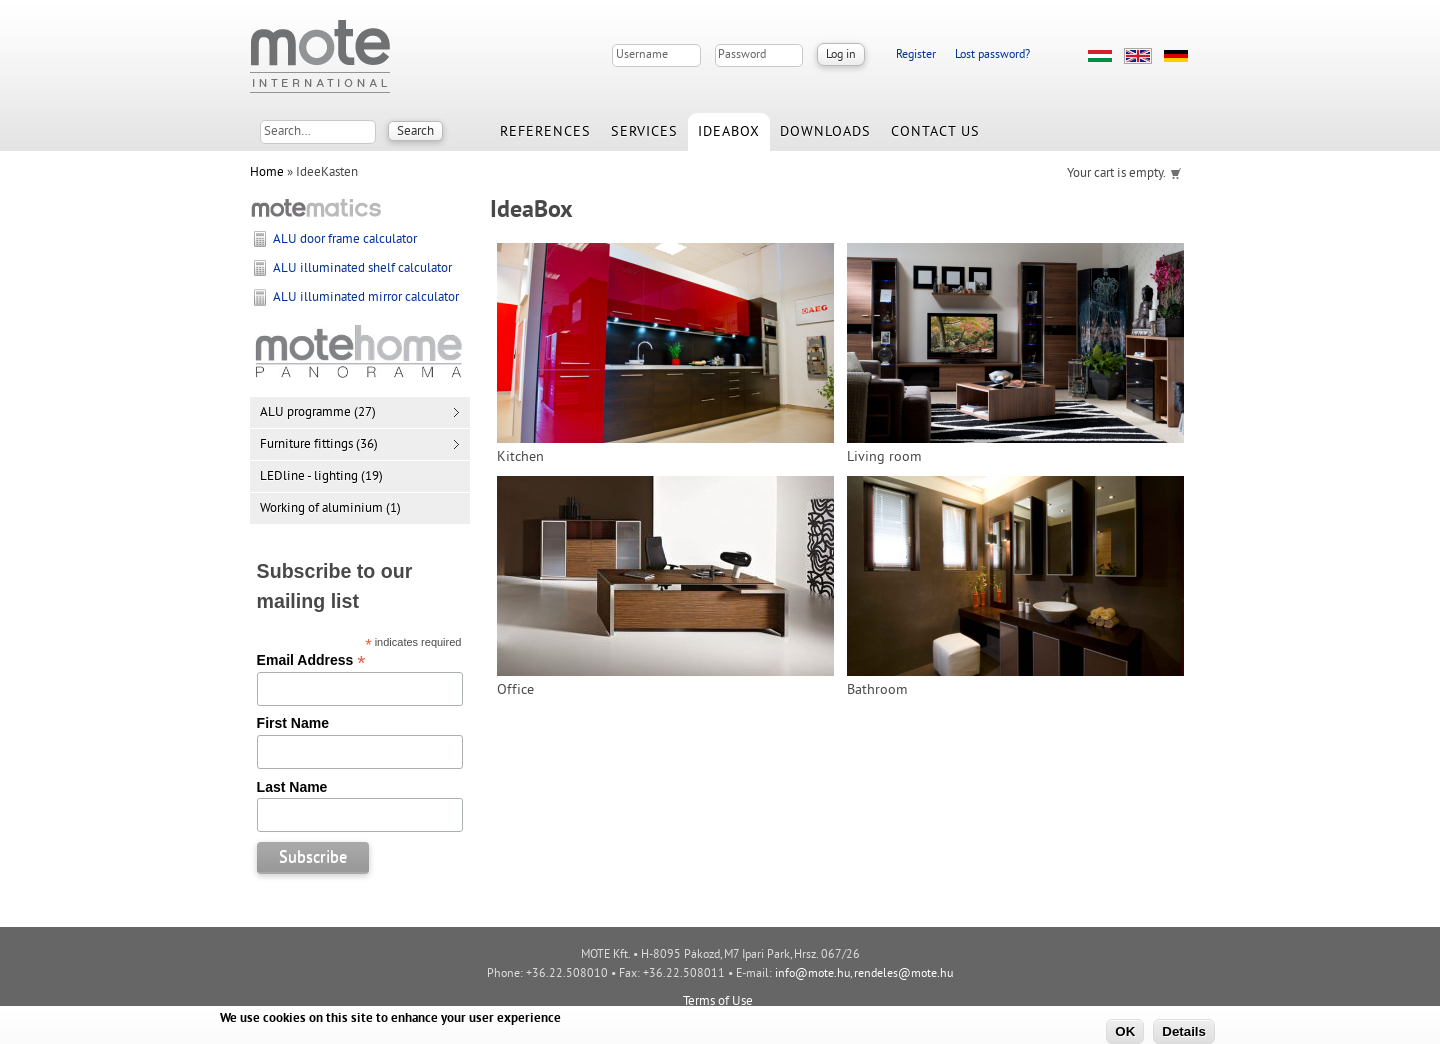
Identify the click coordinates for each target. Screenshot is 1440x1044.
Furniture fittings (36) (319, 445)
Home (267, 173)
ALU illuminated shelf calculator (362, 269)
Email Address (311, 660)
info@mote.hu (812, 974)
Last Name (292, 787)
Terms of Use (718, 1002)
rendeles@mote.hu (903, 974)
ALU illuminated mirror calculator (366, 298)
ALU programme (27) (318, 413)
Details (1184, 1031)
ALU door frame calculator (345, 240)
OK (1125, 1031)
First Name (293, 723)
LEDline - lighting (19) (321, 477)
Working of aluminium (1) (330, 509)
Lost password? (992, 55)
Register (916, 55)
